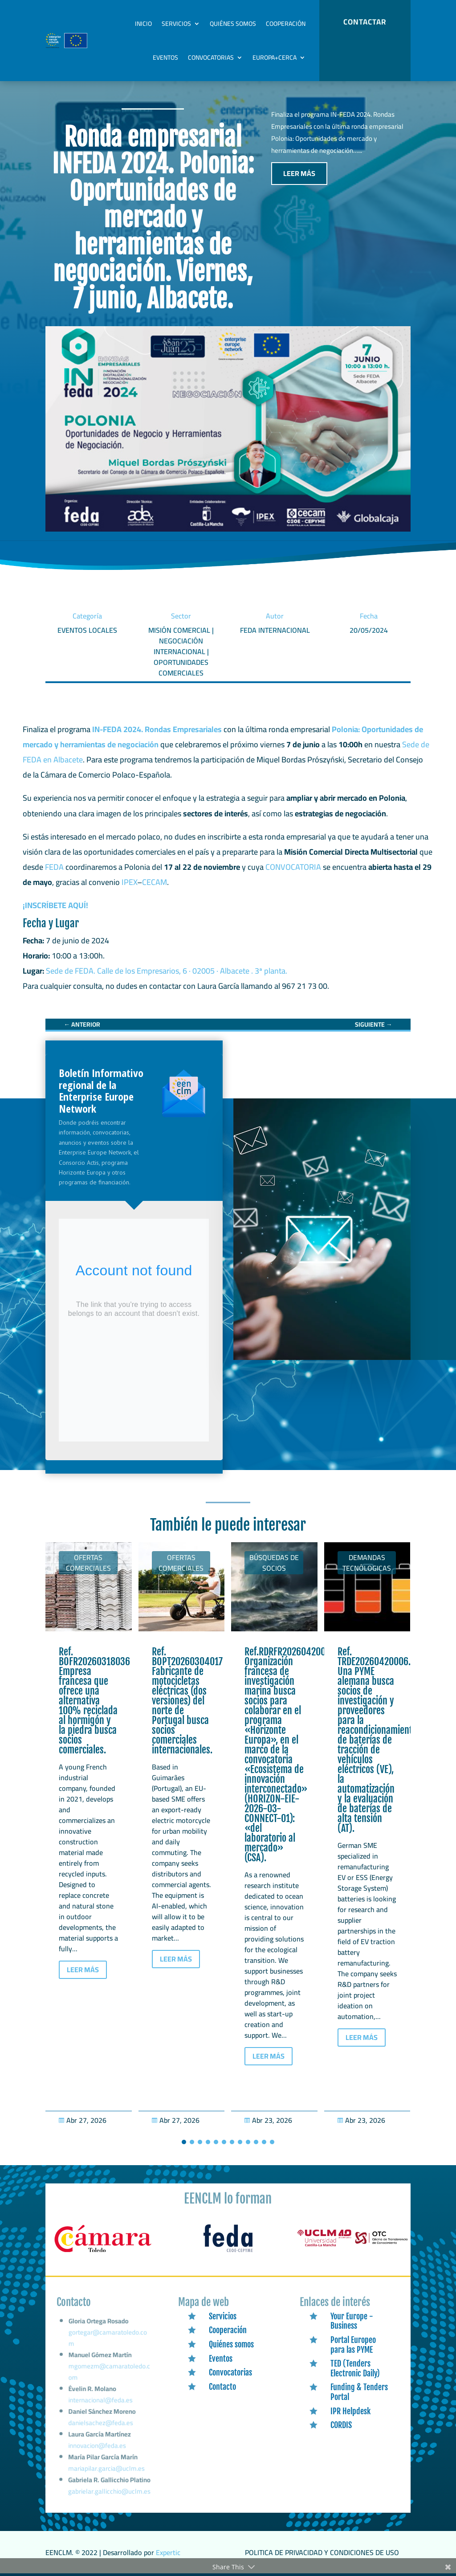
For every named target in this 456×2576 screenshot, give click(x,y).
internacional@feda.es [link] (100, 2406)
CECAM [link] (154, 882)
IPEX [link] (129, 882)
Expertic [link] (168, 2552)
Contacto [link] (222, 2387)
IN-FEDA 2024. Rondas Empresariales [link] (157, 729)
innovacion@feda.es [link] (97, 2449)
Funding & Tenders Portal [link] (359, 2392)
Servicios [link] (176, 23)
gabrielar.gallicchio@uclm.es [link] (109, 2492)
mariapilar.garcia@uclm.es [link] (106, 2470)
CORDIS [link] (341, 2425)
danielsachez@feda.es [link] (100, 2427)
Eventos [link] (165, 57)
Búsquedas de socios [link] (274, 1562)
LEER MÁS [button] (299, 173)
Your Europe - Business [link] (351, 2321)
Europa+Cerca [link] (274, 57)
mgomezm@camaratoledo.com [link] (109, 2381)
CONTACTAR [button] (364, 22)
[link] (82, 1024)
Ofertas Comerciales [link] (88, 1562)
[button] (184, 2142)
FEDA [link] (54, 867)
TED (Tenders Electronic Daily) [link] (355, 2368)
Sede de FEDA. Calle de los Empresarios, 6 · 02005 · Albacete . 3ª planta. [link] (169, 970)
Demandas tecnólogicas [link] (366, 1562)
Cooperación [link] (285, 23)
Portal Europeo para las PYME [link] (353, 2345)
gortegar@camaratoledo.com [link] (107, 2350)
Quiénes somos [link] (233, 23)
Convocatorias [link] (211, 57)
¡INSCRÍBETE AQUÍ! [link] (55, 905)
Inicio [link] (143, 23)
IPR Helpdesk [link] (350, 2411)
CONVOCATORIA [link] (293, 867)
